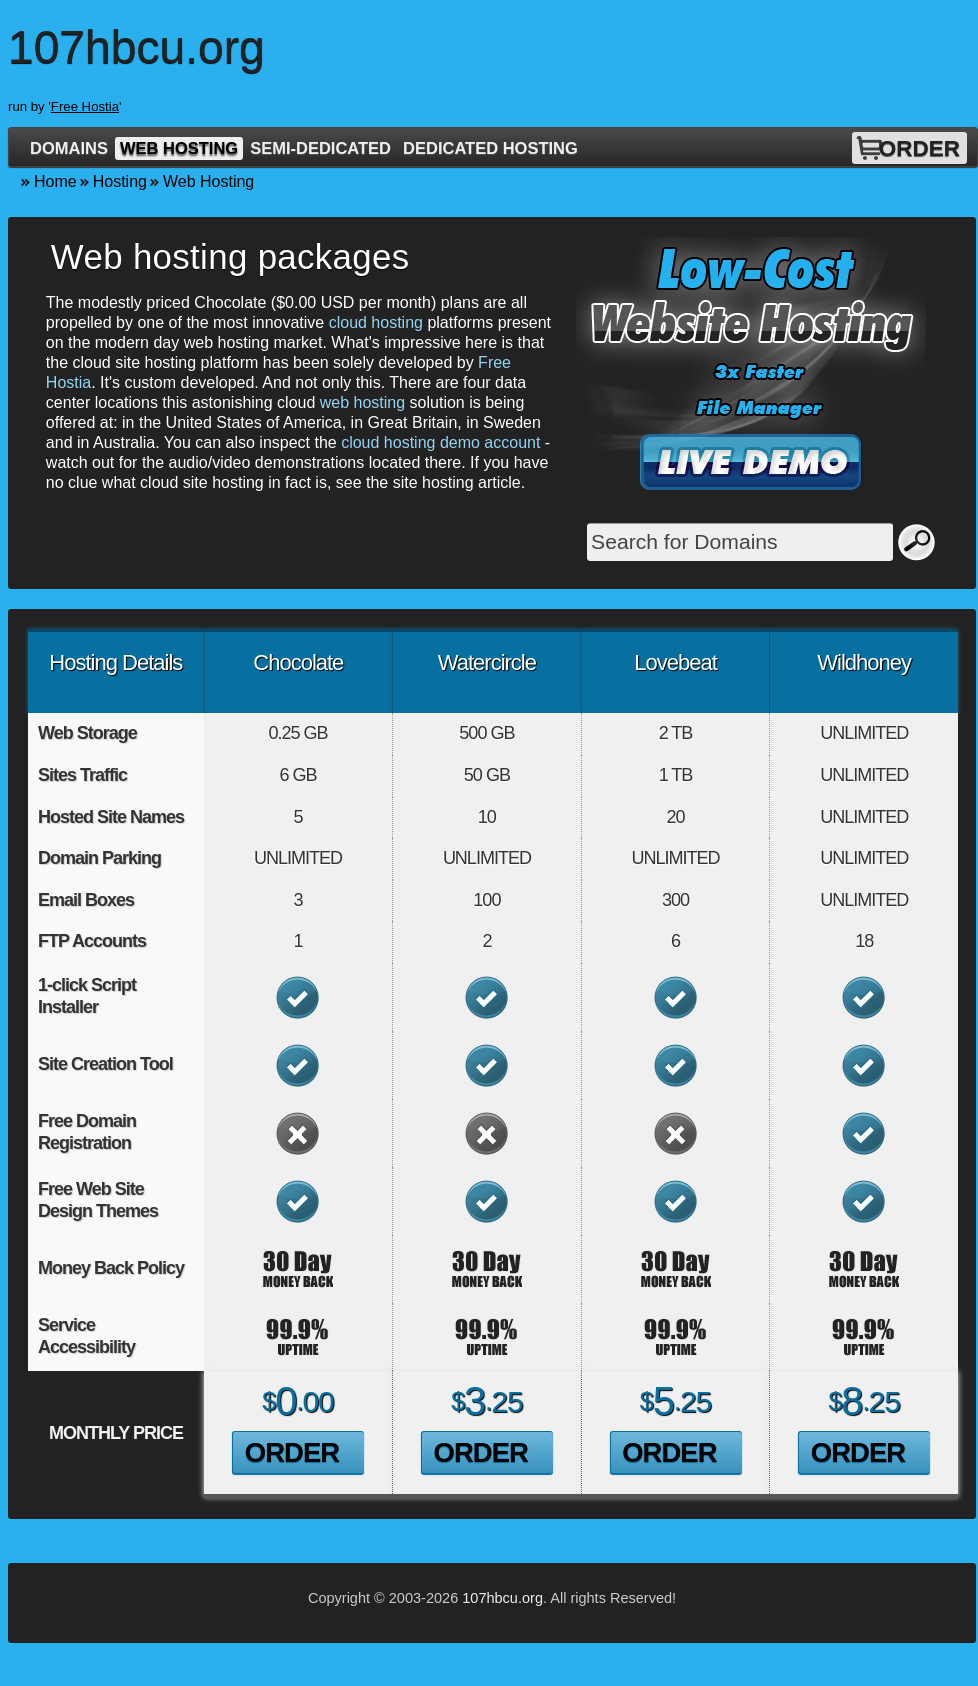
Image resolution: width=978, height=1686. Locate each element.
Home (55, 181)
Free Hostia (85, 106)
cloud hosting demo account (440, 442)
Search (917, 542)
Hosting (120, 181)
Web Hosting (179, 148)
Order (919, 148)
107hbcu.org (502, 1598)
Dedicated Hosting (490, 148)
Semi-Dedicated (320, 148)
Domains (69, 148)
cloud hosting (376, 322)
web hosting (362, 402)
